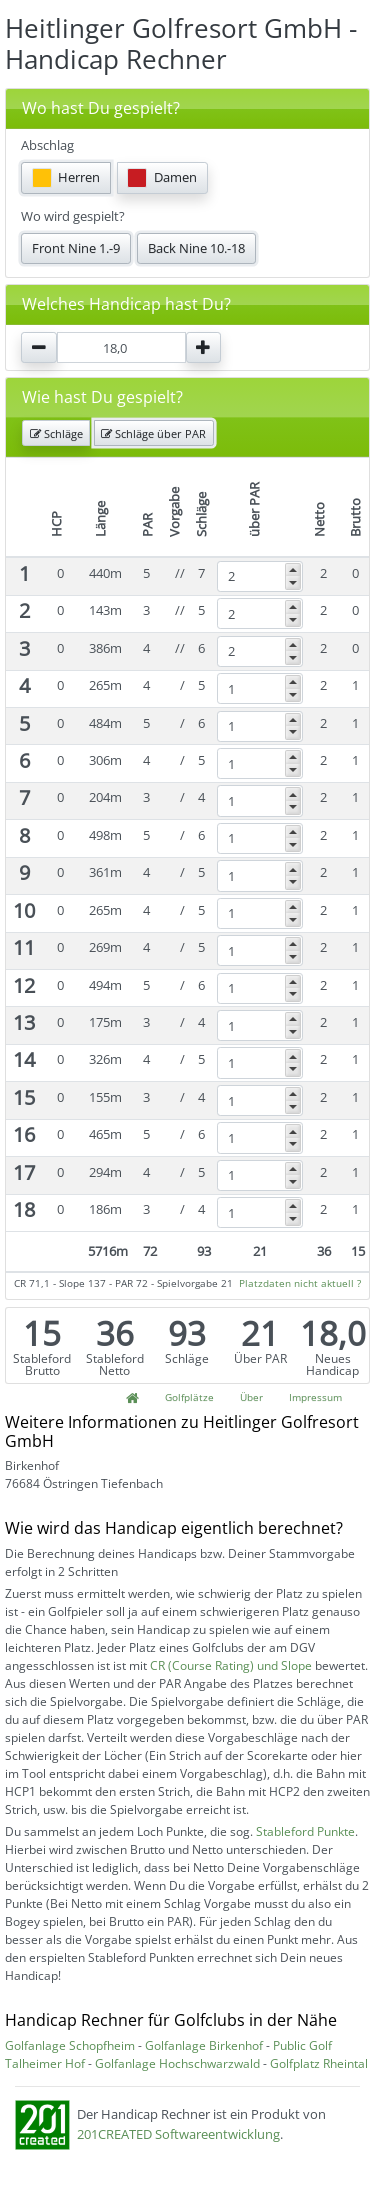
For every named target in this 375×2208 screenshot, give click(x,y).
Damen (162, 178)
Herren (66, 178)
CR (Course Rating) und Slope (231, 1665)
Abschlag (47, 145)
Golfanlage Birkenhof (204, 2045)
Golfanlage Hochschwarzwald (177, 2063)
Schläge (56, 433)
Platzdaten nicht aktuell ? (300, 1283)
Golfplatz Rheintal (319, 2063)
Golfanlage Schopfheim (70, 2045)
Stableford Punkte (305, 1831)
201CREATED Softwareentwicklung (178, 2134)
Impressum (315, 1397)
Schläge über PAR (153, 433)
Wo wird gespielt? (73, 216)
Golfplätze (189, 1397)
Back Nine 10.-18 (196, 248)
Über (251, 1397)
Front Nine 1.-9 (76, 248)
